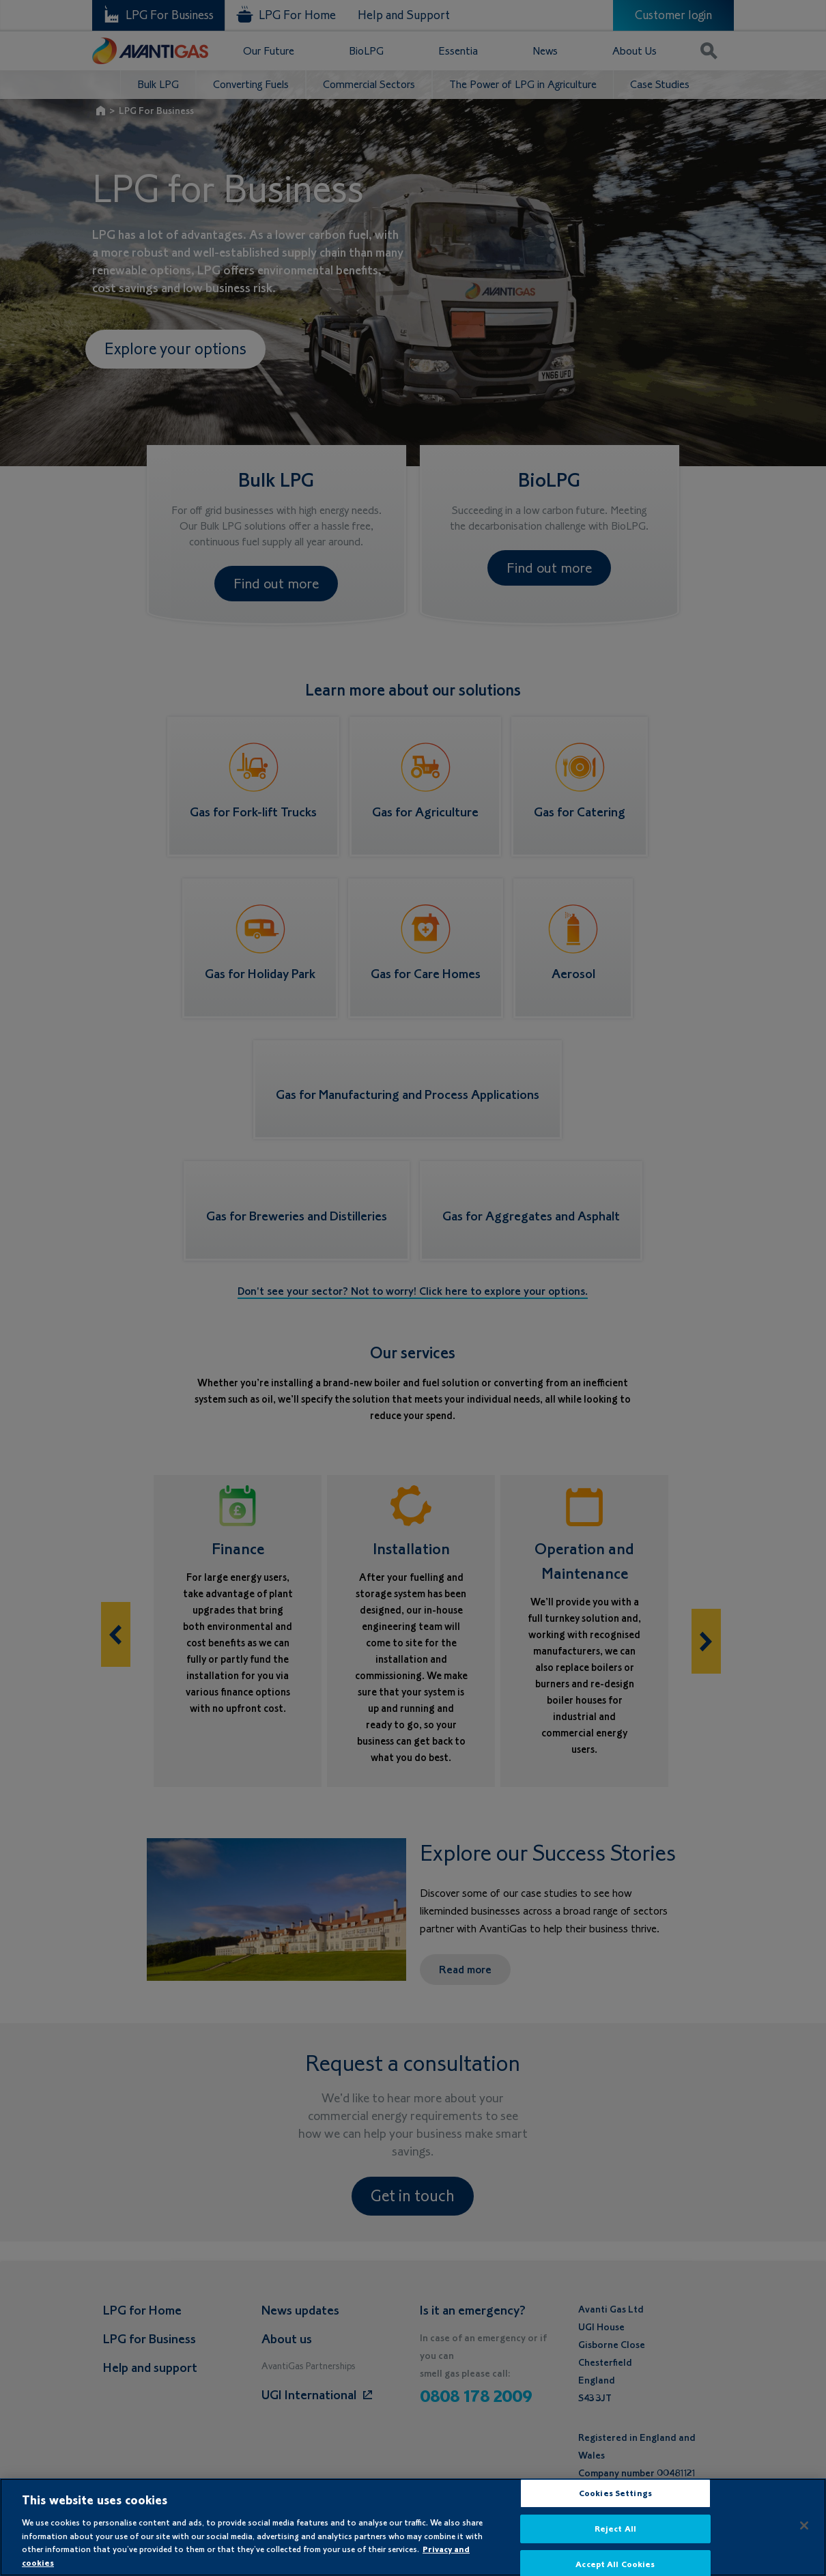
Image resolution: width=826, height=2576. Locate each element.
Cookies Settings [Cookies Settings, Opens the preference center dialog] (615, 2504)
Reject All (615, 2539)
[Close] (804, 2536)
